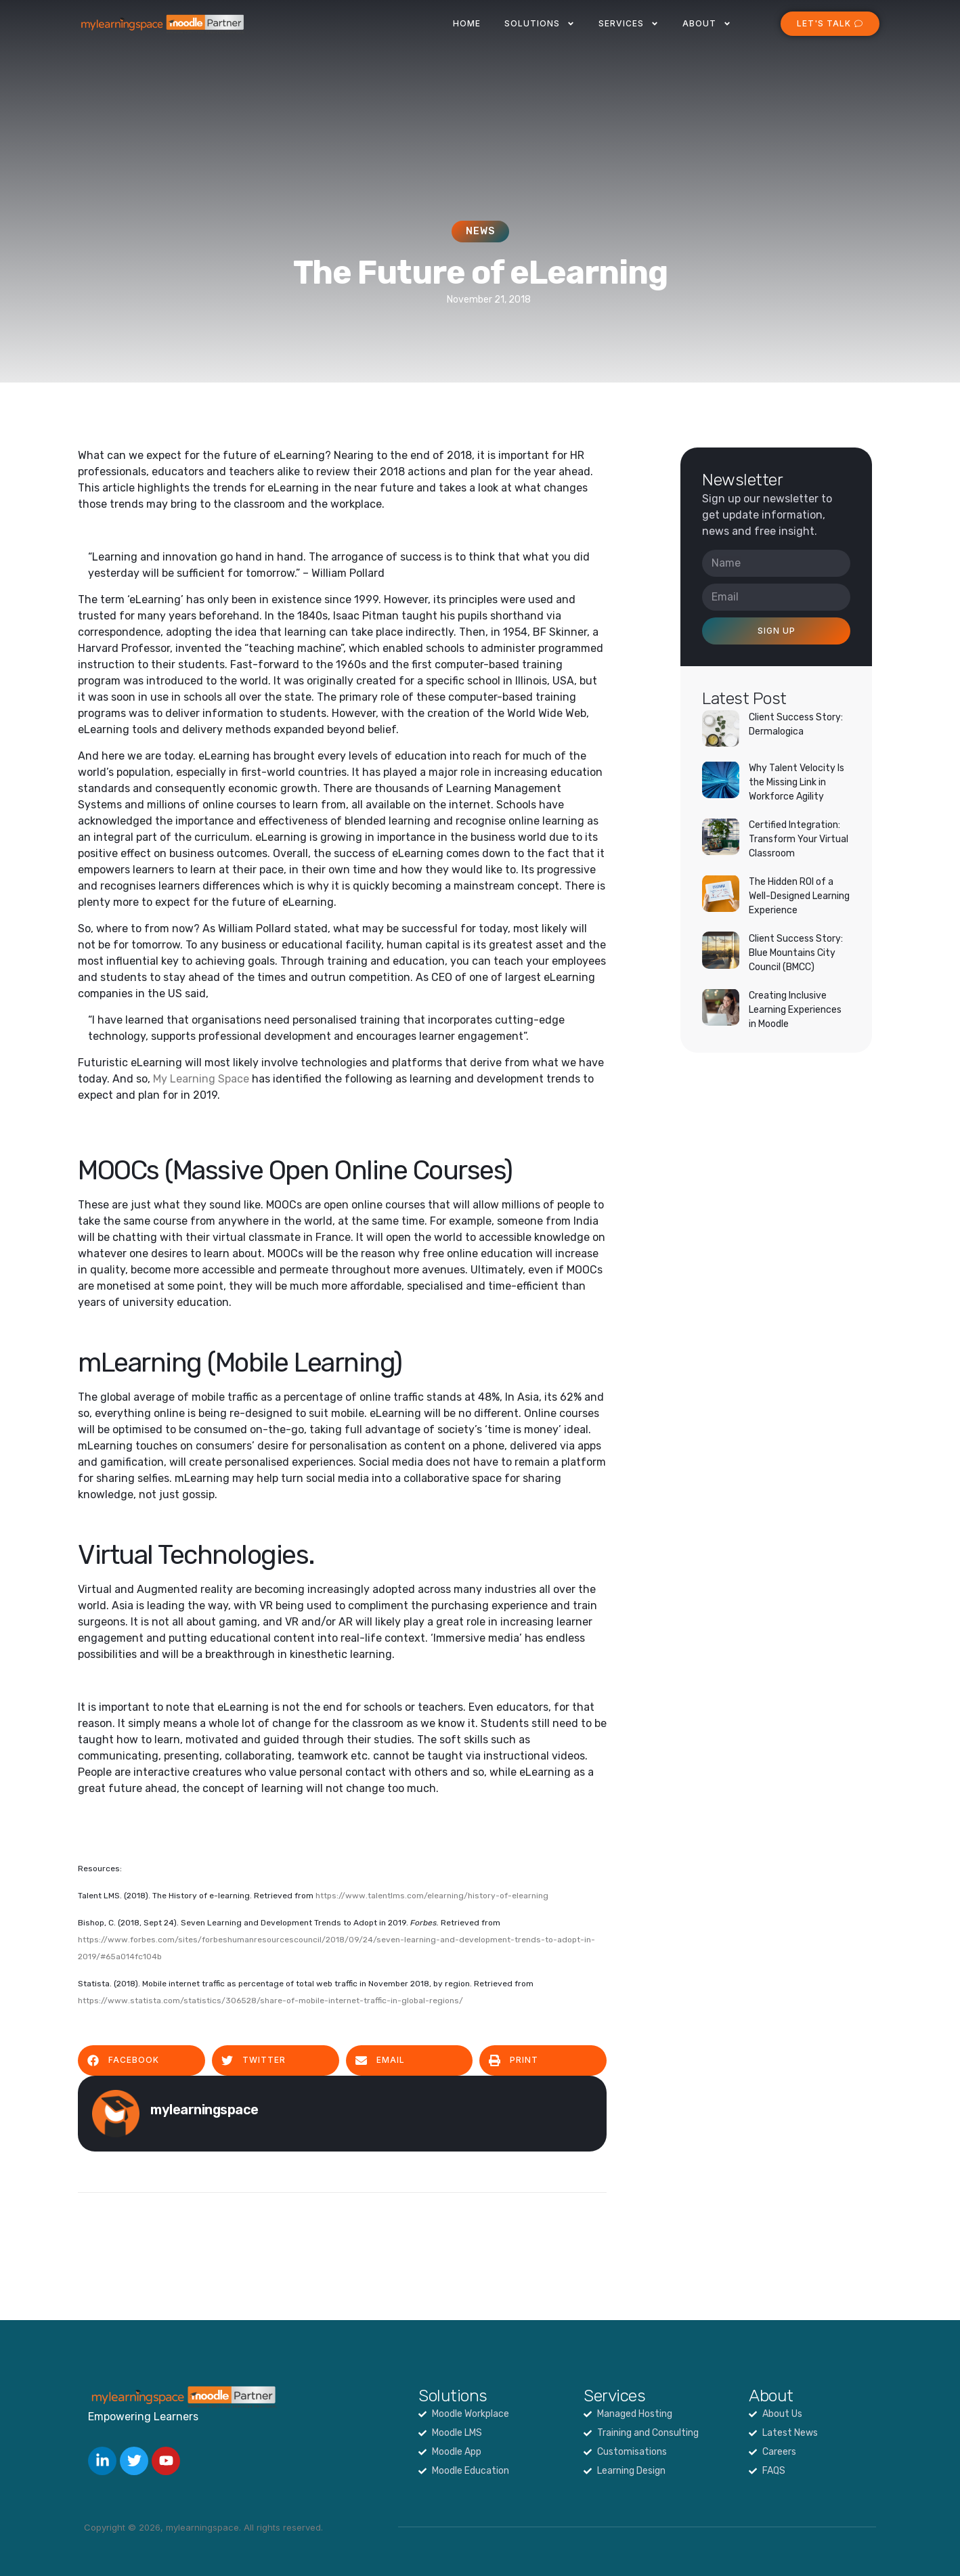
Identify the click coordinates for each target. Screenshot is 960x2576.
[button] (141, 2060)
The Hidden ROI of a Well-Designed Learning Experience (799, 896)
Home (467, 23)
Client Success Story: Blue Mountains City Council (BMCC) (796, 953)
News (480, 231)
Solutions (539, 24)
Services (628, 24)
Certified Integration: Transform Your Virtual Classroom (798, 839)
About (706, 24)
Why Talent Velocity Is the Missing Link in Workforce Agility (796, 782)
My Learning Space (201, 1078)
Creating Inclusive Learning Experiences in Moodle (795, 1010)
